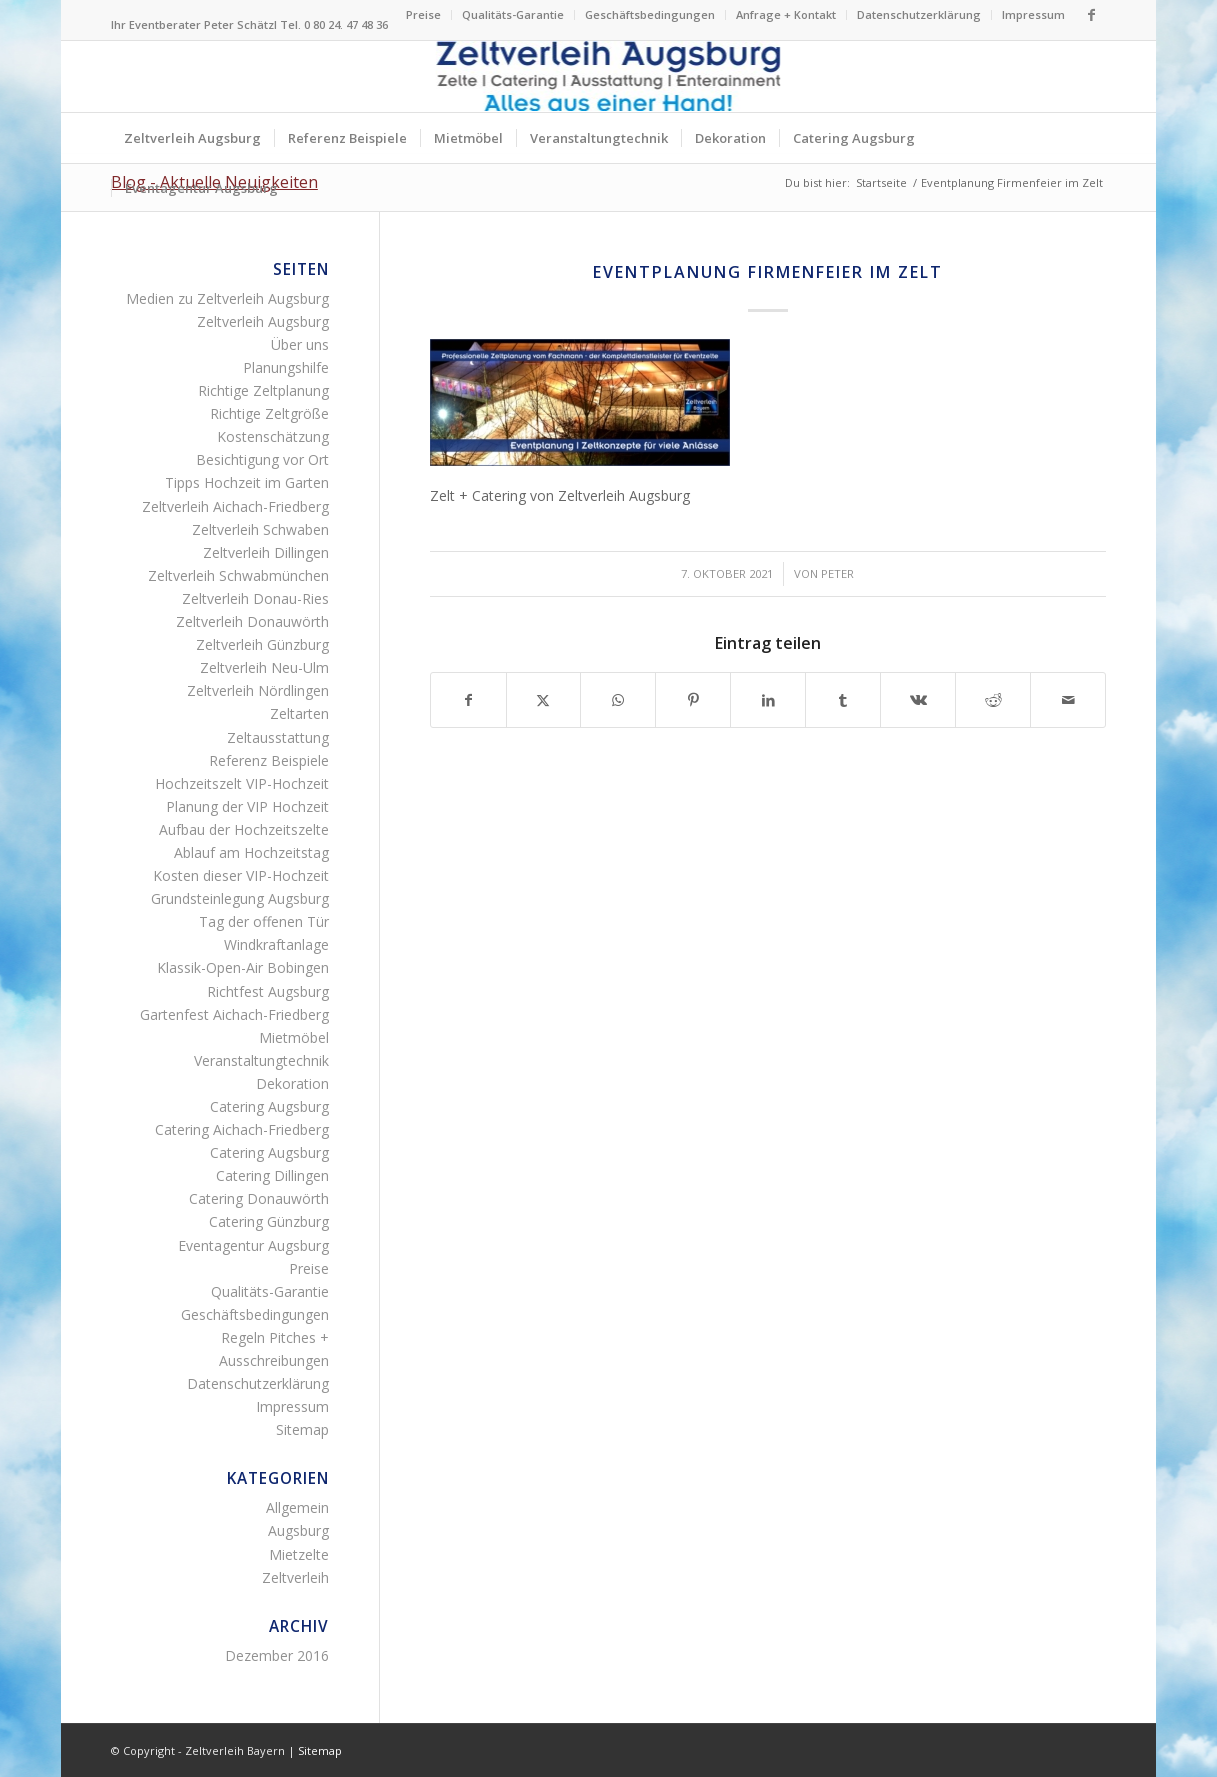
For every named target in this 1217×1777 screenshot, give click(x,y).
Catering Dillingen (272, 1175)
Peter (837, 573)
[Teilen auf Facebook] (468, 700)
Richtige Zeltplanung (263, 390)
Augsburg (298, 1530)
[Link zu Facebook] (1091, 15)
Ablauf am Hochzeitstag (251, 852)
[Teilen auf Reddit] (993, 700)
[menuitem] (424, 15)
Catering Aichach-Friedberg (242, 1129)
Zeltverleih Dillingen (266, 552)
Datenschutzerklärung (919, 14)
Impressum (1033, 14)
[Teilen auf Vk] (918, 700)
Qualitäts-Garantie (513, 14)
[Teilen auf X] (544, 700)
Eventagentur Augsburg (253, 1245)
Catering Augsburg (269, 1106)
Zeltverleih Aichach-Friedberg (235, 506)
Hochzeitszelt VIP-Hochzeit (242, 783)
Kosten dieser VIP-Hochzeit (241, 875)
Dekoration (292, 1083)
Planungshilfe (286, 367)
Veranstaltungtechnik (261, 1060)
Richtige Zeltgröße (269, 413)
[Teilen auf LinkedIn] (768, 700)
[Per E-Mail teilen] (1068, 700)
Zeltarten (299, 713)
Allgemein (297, 1507)
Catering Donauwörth (259, 1198)
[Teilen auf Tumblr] (843, 700)
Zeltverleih (295, 1577)
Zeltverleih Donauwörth (252, 621)
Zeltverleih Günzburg (262, 644)
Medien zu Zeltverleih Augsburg (227, 298)
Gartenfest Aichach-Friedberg (234, 1014)
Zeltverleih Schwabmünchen (238, 575)
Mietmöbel (294, 1037)
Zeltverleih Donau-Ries (255, 598)
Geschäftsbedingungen (650, 14)
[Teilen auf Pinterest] (693, 700)
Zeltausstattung (278, 737)
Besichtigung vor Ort (262, 459)
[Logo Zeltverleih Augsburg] (608, 76)
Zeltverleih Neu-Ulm (264, 667)
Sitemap (302, 1429)
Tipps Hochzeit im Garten (247, 482)
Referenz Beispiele (269, 760)
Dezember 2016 (277, 1655)
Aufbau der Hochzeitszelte (244, 829)
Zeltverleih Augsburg (263, 321)
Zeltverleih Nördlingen (258, 690)
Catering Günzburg (269, 1221)
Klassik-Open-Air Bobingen (243, 967)
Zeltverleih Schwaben (260, 529)
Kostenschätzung (273, 436)
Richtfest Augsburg (268, 991)
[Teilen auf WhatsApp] (618, 700)
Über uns (300, 344)
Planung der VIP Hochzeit (247, 806)
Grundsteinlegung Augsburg (240, 898)
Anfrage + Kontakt (786, 14)
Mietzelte (299, 1554)
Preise (423, 14)
